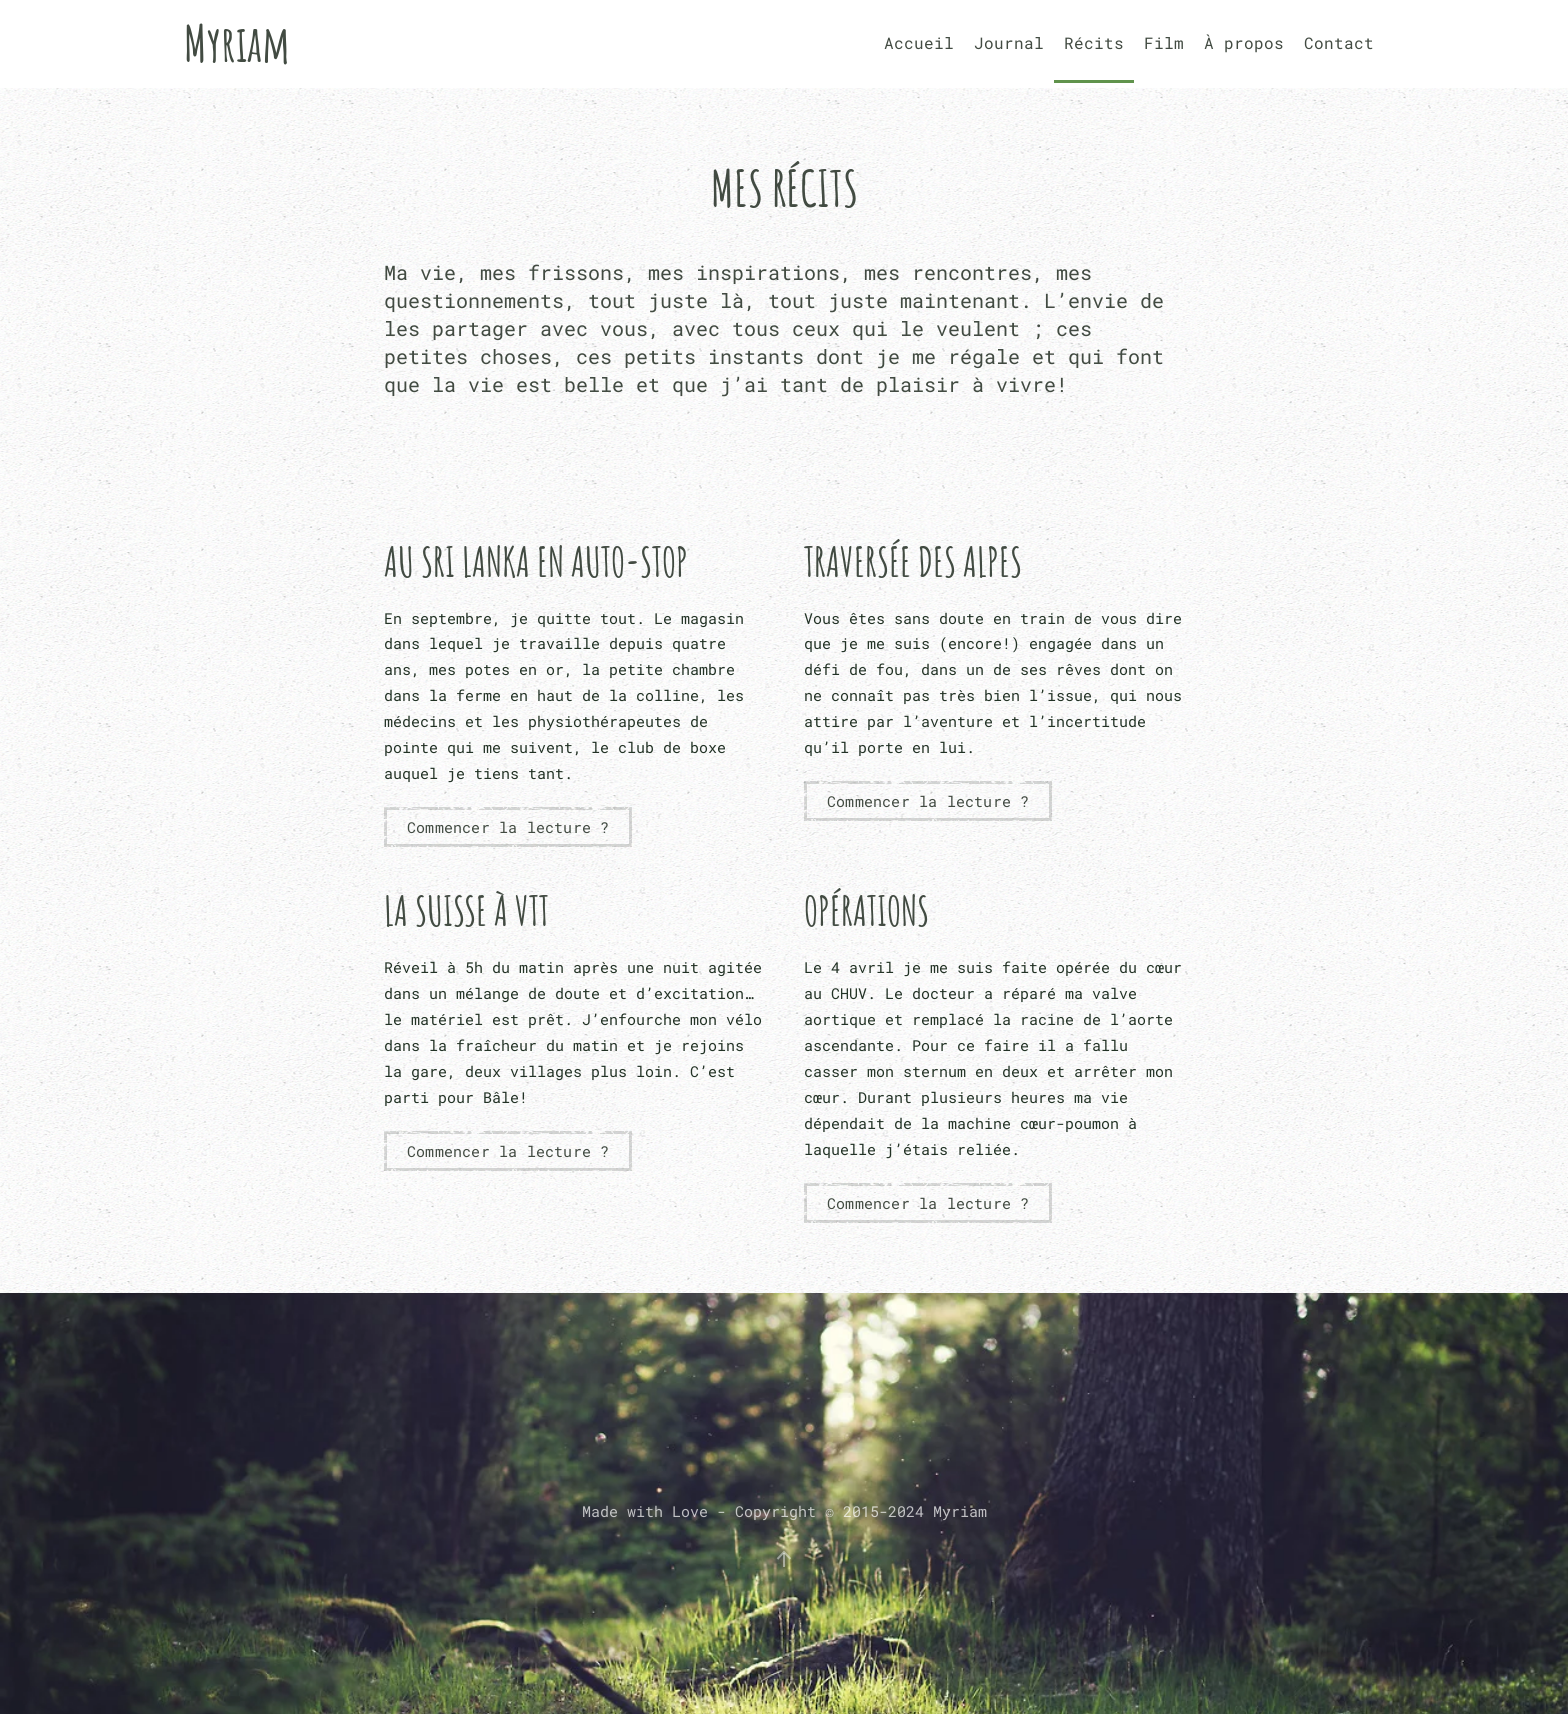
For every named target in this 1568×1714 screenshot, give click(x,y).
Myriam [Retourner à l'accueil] (237, 42)
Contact (1339, 42)
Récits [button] (1094, 42)
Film (1164, 42)
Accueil (919, 42)
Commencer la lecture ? (508, 827)
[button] (784, 1559)
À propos (1244, 42)
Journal (1009, 42)
